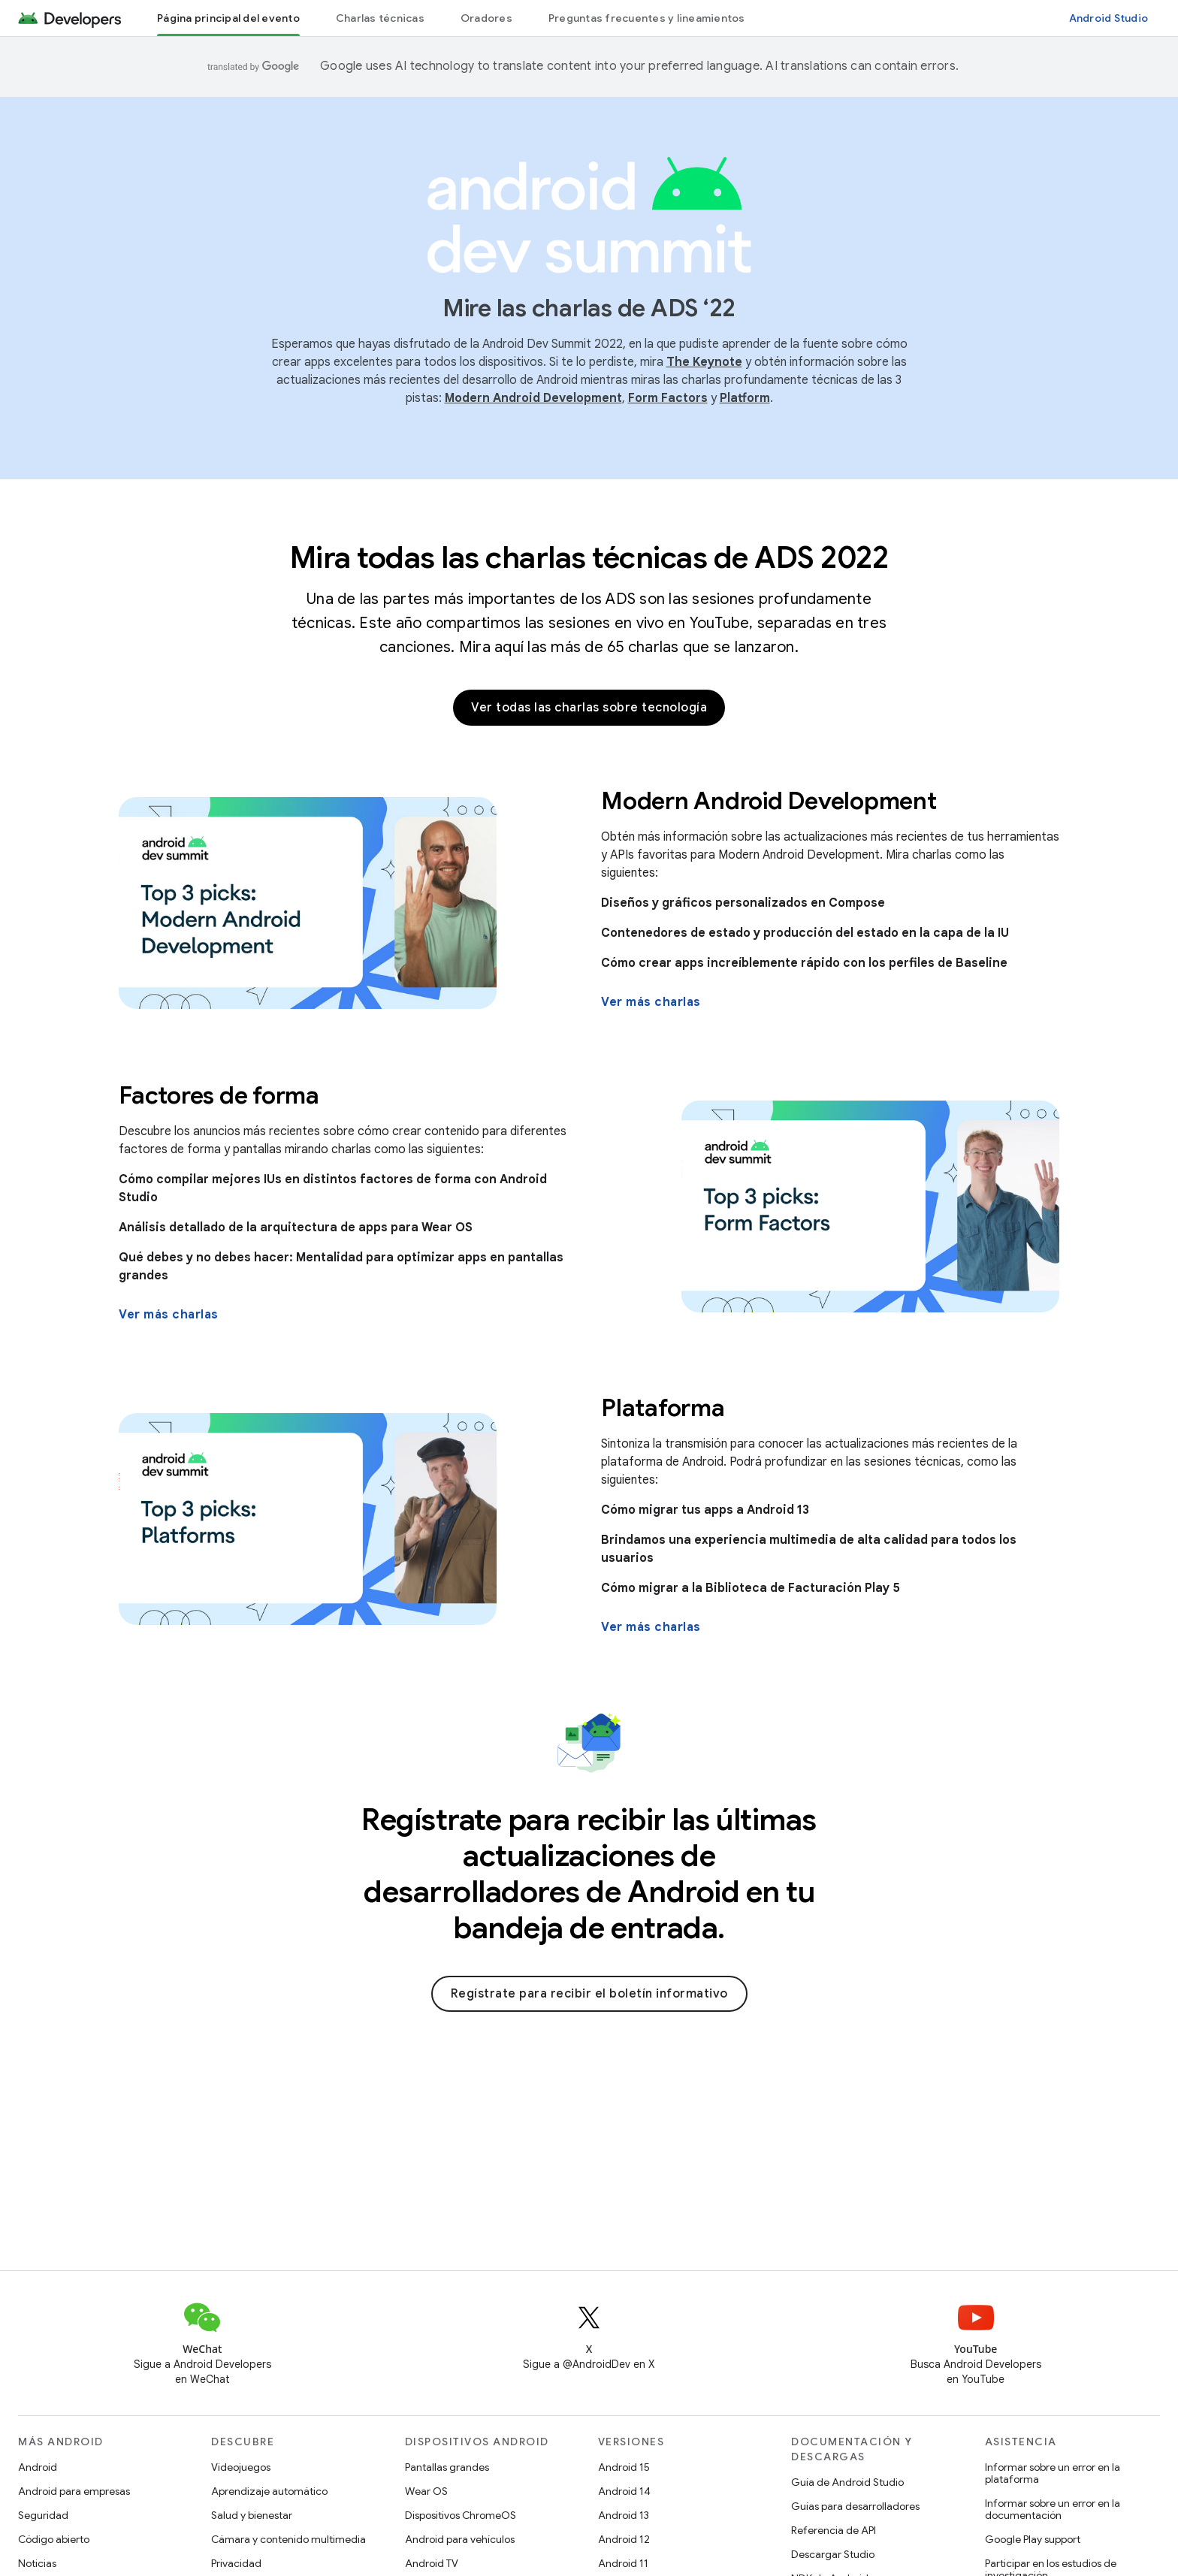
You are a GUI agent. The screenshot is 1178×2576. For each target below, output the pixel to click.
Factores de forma (219, 1095)
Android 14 (624, 2491)
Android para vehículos (460, 2539)
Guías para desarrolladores (855, 2506)
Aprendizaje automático (269, 2491)
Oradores (486, 18)
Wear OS (426, 2491)
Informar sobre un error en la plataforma (1052, 2473)
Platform (745, 398)
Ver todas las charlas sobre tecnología (589, 707)
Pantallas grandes (447, 2467)
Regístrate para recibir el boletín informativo (589, 1993)
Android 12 (624, 2539)
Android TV (431, 2563)
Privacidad (236, 2563)
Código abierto (53, 2539)
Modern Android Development (533, 398)
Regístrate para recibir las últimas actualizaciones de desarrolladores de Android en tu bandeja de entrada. (589, 1873)
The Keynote (704, 362)
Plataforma (663, 1408)
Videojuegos (240, 2467)
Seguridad (43, 2515)
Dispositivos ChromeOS (460, 2515)
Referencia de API (833, 2530)
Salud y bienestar (251, 2515)
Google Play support (1032, 2539)
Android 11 (623, 2563)
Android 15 (624, 2467)
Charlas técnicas (380, 18)
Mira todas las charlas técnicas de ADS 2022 (589, 557)
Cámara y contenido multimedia (288, 2539)
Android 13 (623, 2515)
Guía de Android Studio (847, 2482)
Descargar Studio (832, 2554)
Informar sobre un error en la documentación (1052, 2509)
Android (37, 2467)
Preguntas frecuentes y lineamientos (646, 18)
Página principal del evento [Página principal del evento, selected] (228, 18)
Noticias (37, 2563)
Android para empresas (74, 2491)
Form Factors (668, 398)
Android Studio (1109, 18)
